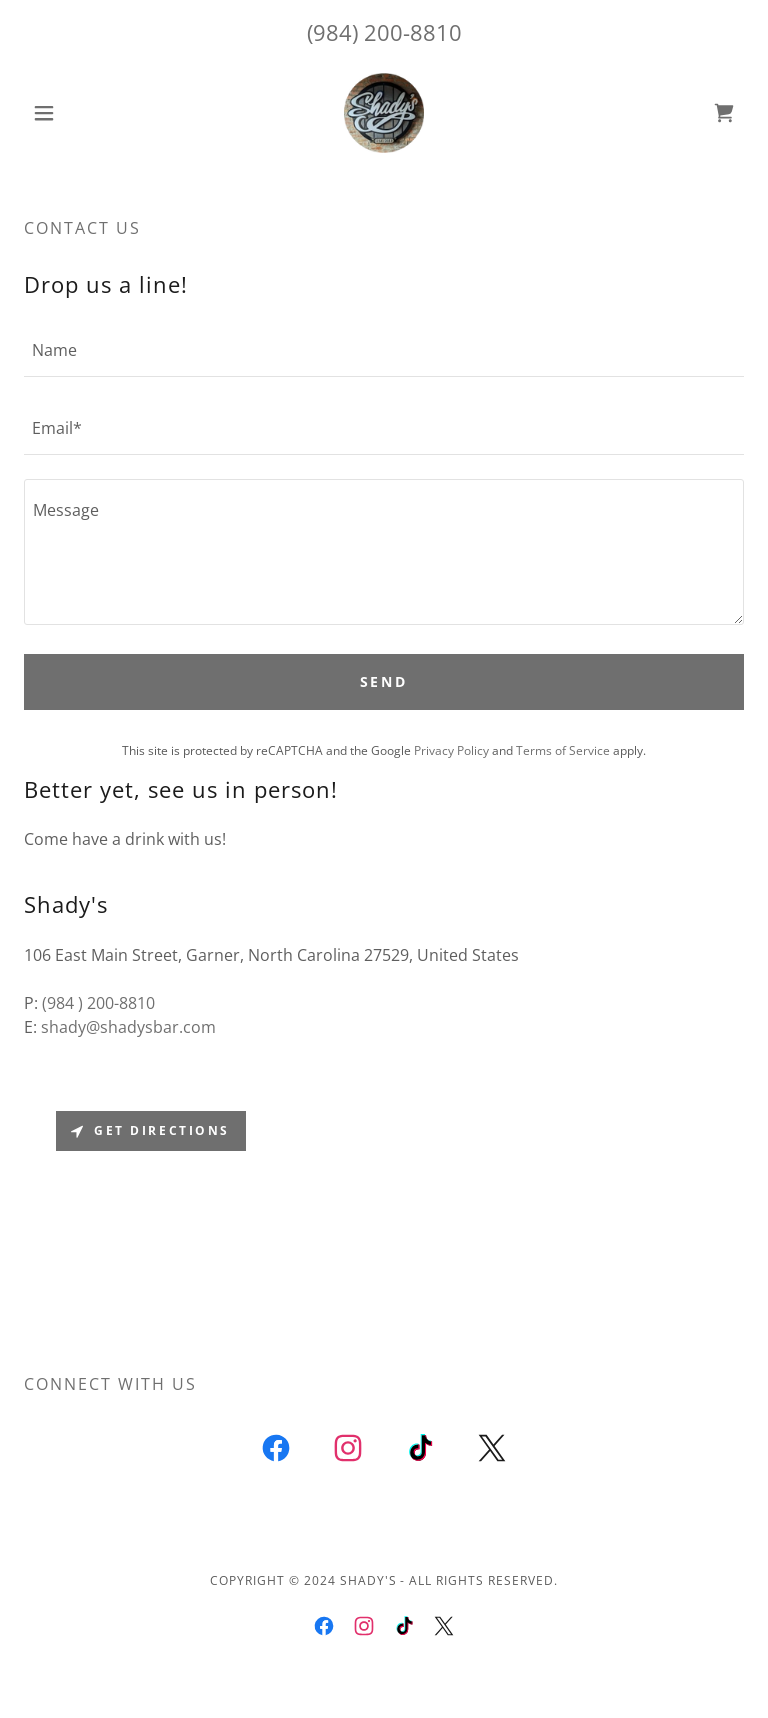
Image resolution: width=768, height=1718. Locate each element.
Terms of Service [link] (563, 750)
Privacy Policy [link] (451, 750)
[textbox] (384, 350)
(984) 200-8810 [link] (384, 32)
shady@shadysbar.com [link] (128, 1027)
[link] (384, 113)
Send (384, 681)
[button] (78, 113)
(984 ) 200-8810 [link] (98, 1003)
